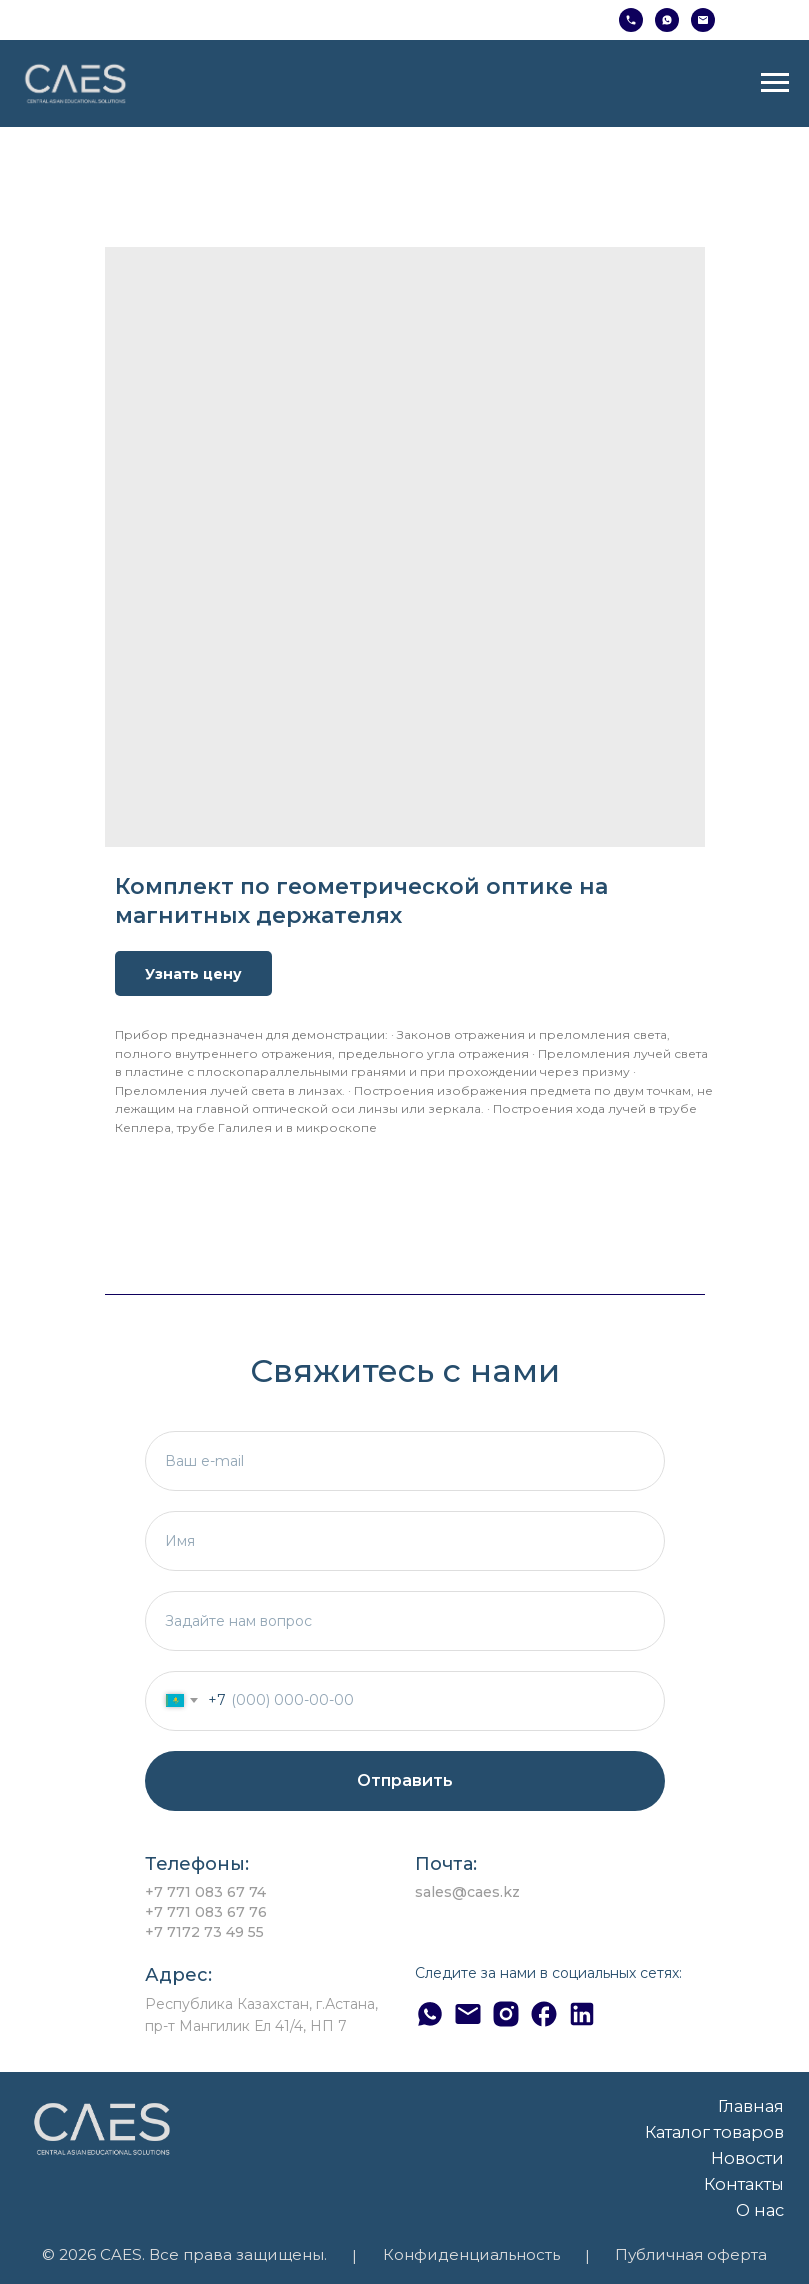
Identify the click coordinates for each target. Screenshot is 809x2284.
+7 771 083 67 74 (205, 1892)
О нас (760, 2210)
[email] (405, 1461)
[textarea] (405, 1621)
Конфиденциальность (471, 2254)
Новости (747, 2158)
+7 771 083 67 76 (206, 1912)
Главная (751, 2106)
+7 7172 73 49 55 (204, 1932)
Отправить (405, 1780)
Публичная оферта (691, 2254)
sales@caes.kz (467, 1892)
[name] (405, 1541)
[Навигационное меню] (775, 83)
